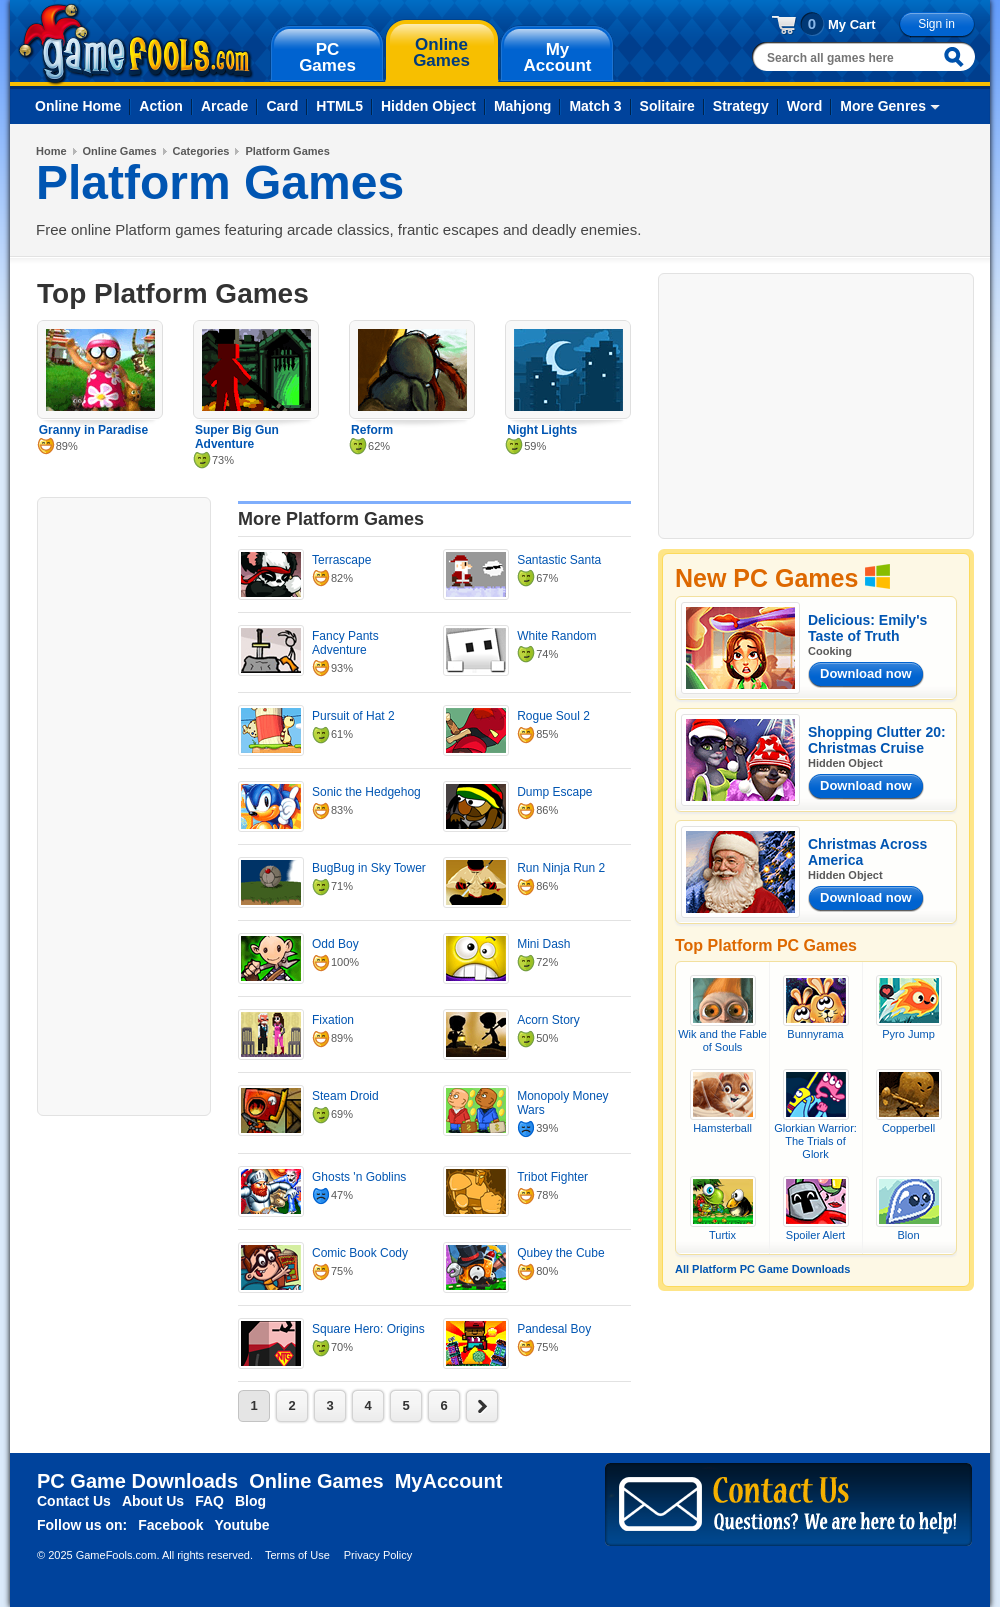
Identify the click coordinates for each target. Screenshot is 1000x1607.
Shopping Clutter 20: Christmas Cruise (877, 740)
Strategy (741, 106)
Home (51, 151)
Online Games (120, 151)
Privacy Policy (378, 1555)
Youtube (242, 1525)
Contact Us (74, 1501)
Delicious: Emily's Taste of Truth (867, 628)
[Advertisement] (124, 804)
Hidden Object (428, 106)
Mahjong (523, 106)
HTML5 (339, 106)
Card (282, 106)
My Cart (852, 24)
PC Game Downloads (137, 1481)
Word (805, 106)
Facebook (170, 1525)
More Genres (883, 106)
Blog (250, 1501)
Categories (201, 151)
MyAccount (449, 1481)
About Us (153, 1501)
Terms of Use (297, 1555)
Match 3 (595, 106)
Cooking (830, 651)
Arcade (224, 106)
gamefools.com (135, 44)
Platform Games (287, 151)
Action (161, 106)
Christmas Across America (867, 852)
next (482, 1406)
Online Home (78, 106)
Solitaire (667, 106)
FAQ (209, 1501)
